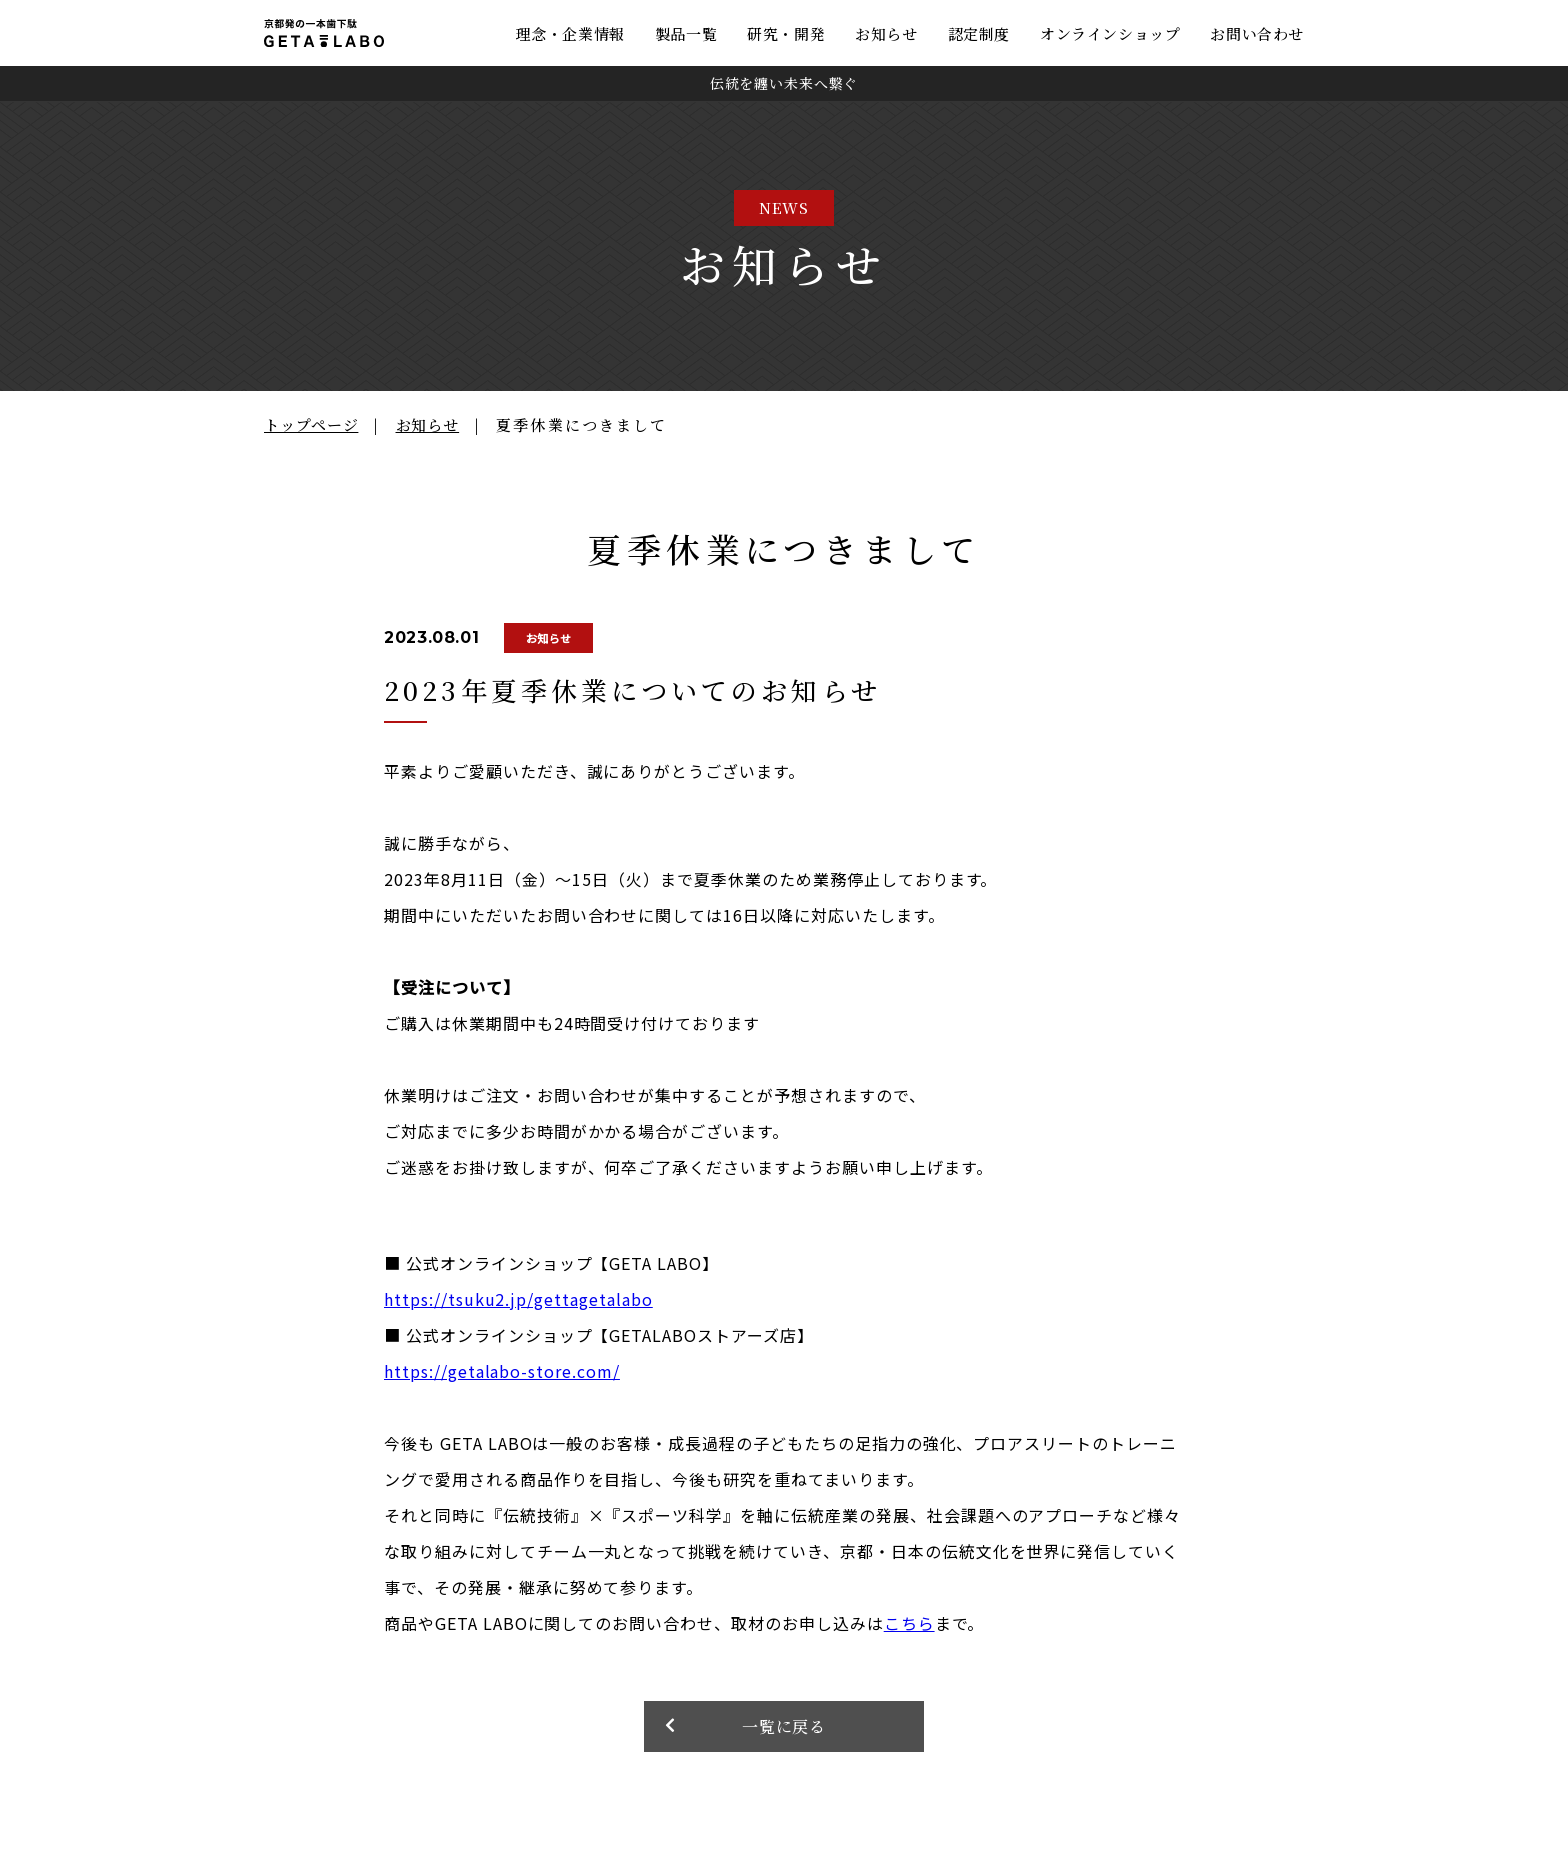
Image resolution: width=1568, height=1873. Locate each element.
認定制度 (979, 33)
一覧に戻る (784, 1726)
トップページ (311, 424)
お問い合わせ (1257, 33)
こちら (909, 1623)
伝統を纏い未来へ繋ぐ (784, 83)
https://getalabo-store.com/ (502, 1371)
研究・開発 (786, 33)
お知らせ (886, 33)
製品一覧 (686, 33)
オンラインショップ (1110, 33)
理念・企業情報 (570, 33)
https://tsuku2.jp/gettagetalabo (518, 1299)
